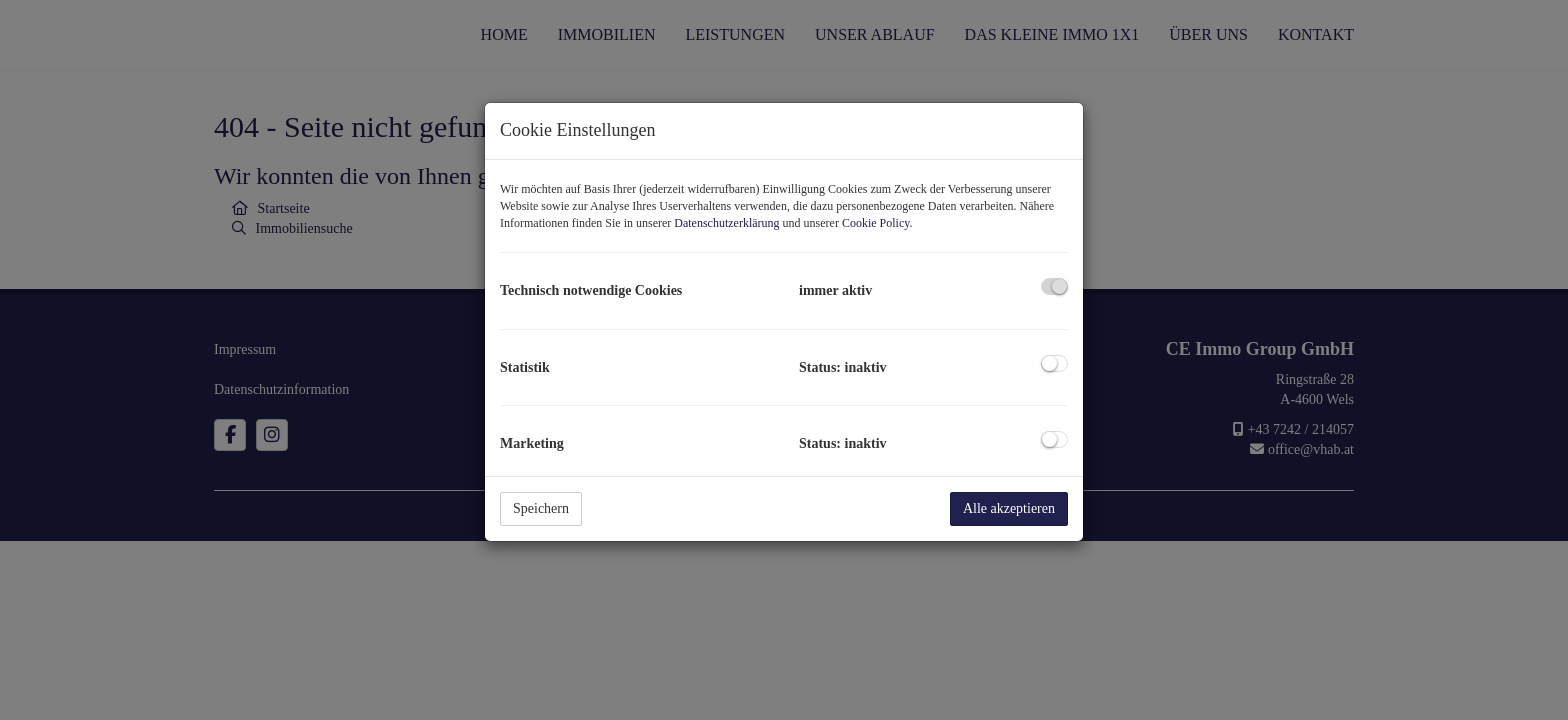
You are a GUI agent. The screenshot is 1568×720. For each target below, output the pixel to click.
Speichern (541, 508)
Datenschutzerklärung (726, 223)
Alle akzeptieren (1009, 508)
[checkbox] (1054, 286)
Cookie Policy (876, 223)
